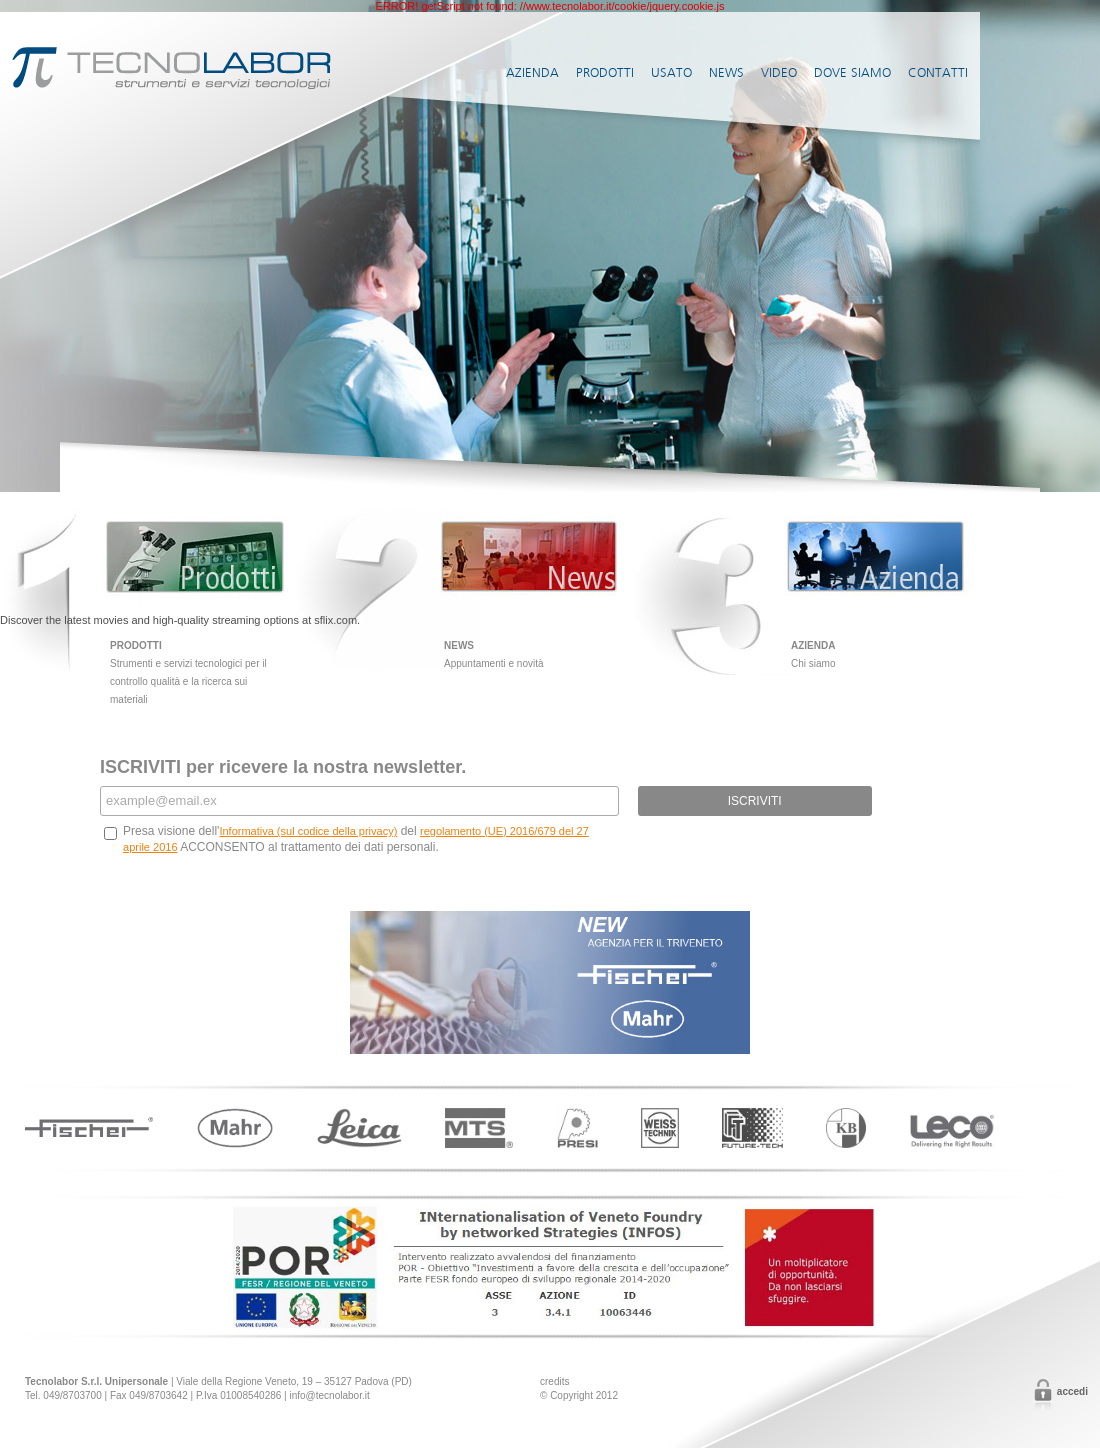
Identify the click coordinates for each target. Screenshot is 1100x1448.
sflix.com (335, 620)
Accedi (1072, 1391)
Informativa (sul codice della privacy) (308, 831)
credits (554, 1381)
